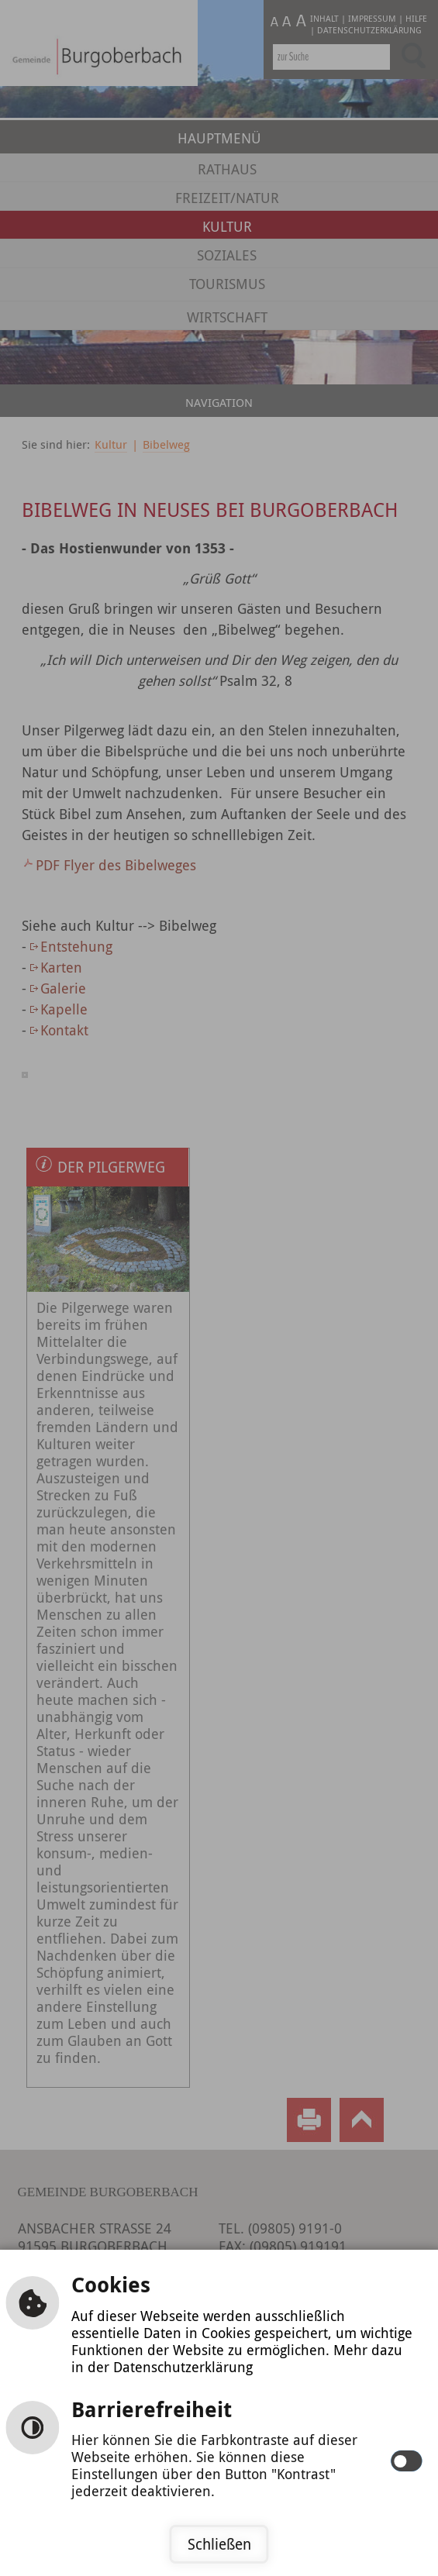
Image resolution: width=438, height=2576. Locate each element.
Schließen (219, 2544)
